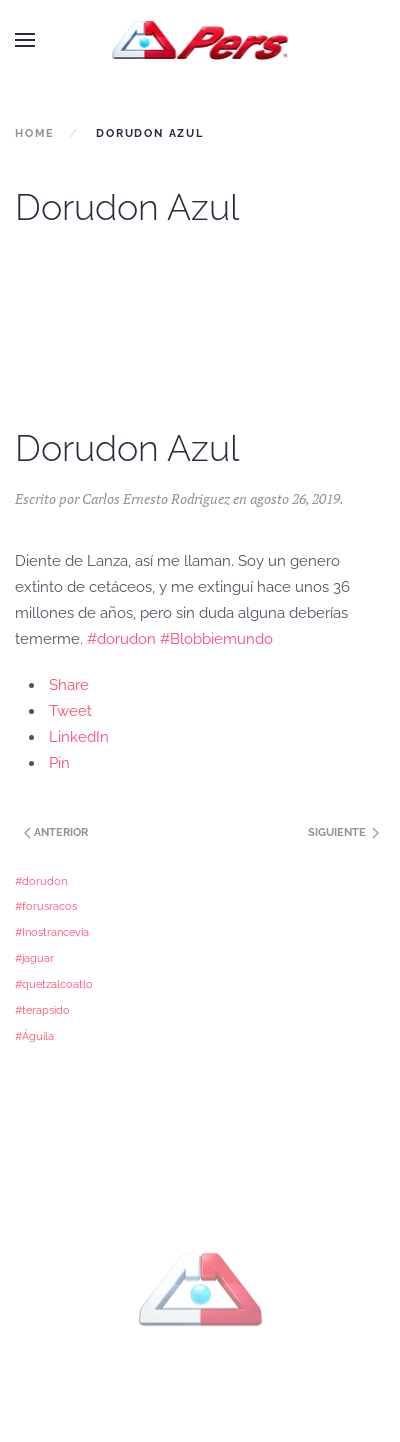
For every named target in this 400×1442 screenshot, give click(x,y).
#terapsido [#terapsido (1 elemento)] (42, 1010)
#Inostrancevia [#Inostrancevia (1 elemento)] (52, 932)
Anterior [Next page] (54, 832)
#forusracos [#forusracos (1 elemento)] (46, 906)
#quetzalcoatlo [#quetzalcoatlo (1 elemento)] (54, 984)
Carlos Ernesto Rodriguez (156, 498)
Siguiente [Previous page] (343, 832)
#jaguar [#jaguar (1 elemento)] (34, 958)
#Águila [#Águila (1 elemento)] (34, 1036)
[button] (25, 40)
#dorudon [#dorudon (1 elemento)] (41, 881)
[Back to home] (200, 40)
